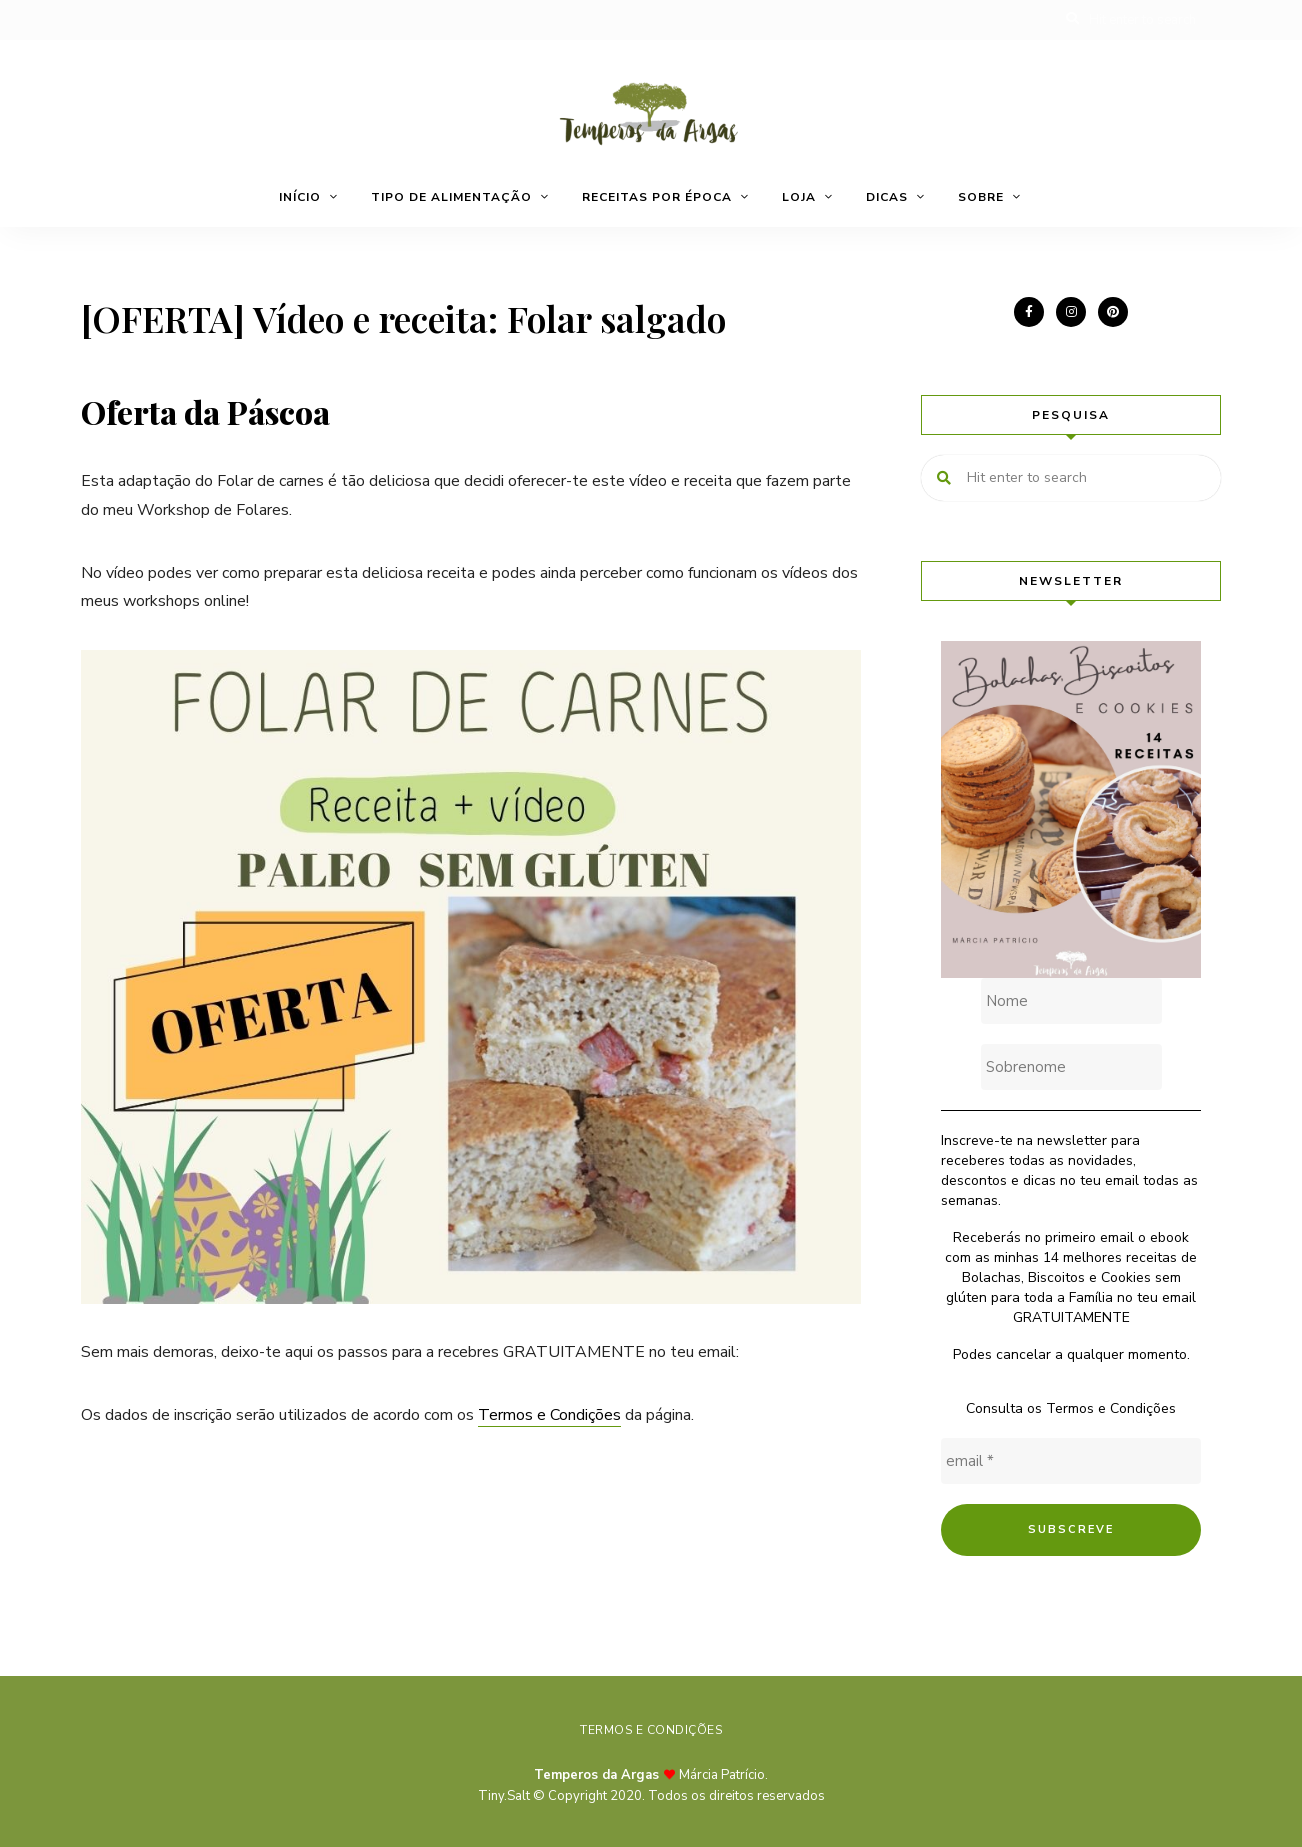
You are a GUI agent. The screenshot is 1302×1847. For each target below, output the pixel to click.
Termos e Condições (549, 1415)
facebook (1029, 312)
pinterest (1113, 312)
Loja (799, 197)
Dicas (887, 197)
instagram (1071, 312)
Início (300, 197)
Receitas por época (657, 197)
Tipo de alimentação (451, 197)
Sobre (981, 197)
